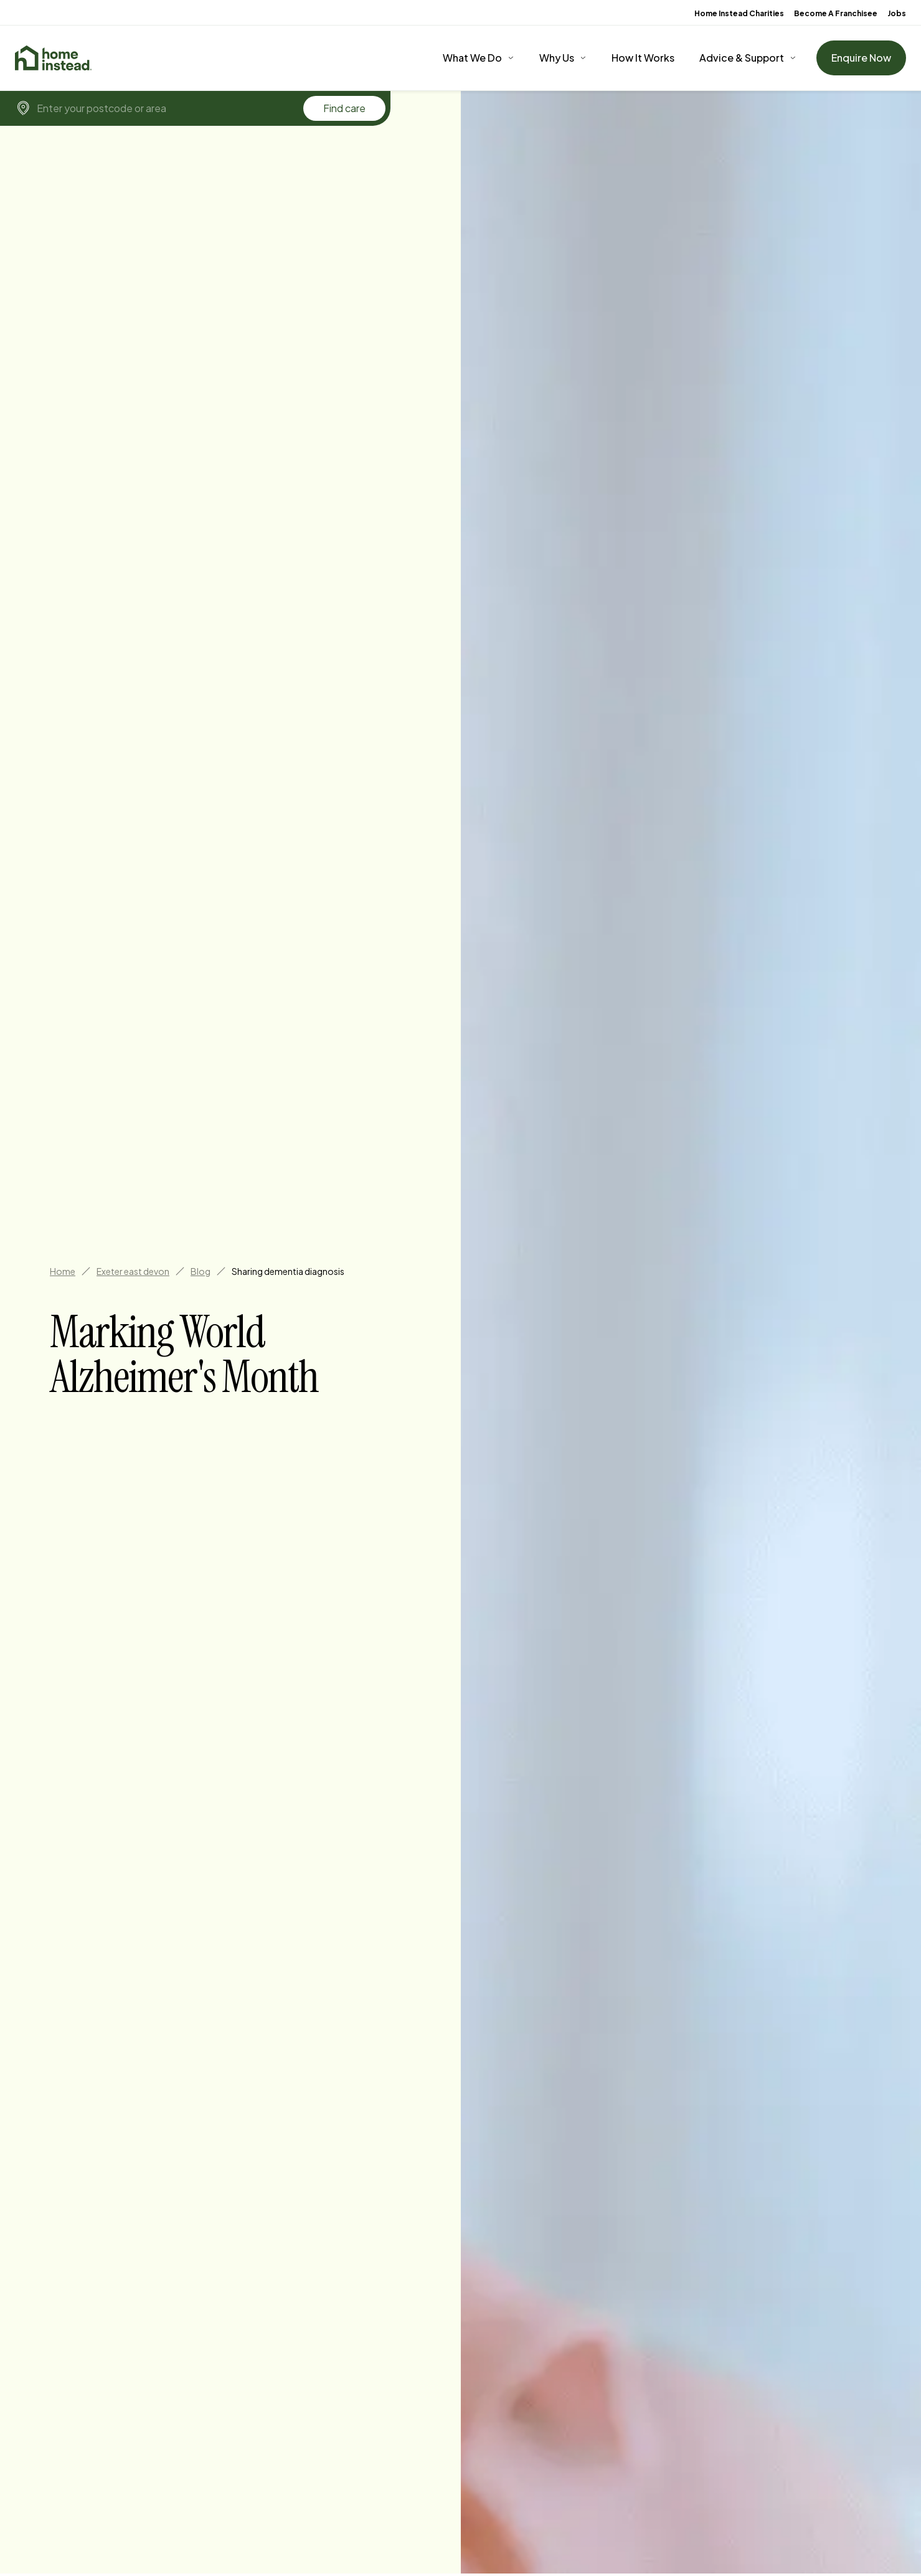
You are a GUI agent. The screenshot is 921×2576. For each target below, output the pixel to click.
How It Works (643, 57)
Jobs (896, 13)
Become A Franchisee (835, 13)
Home (62, 1271)
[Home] (53, 57)
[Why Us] (563, 57)
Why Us (556, 57)
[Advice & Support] (747, 57)
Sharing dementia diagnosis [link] (288, 1271)
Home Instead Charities (739, 13)
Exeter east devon (133, 1271)
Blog (200, 1271)
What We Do (472, 57)
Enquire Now (861, 57)
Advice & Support (741, 57)
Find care (344, 108)
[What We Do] (478, 57)
